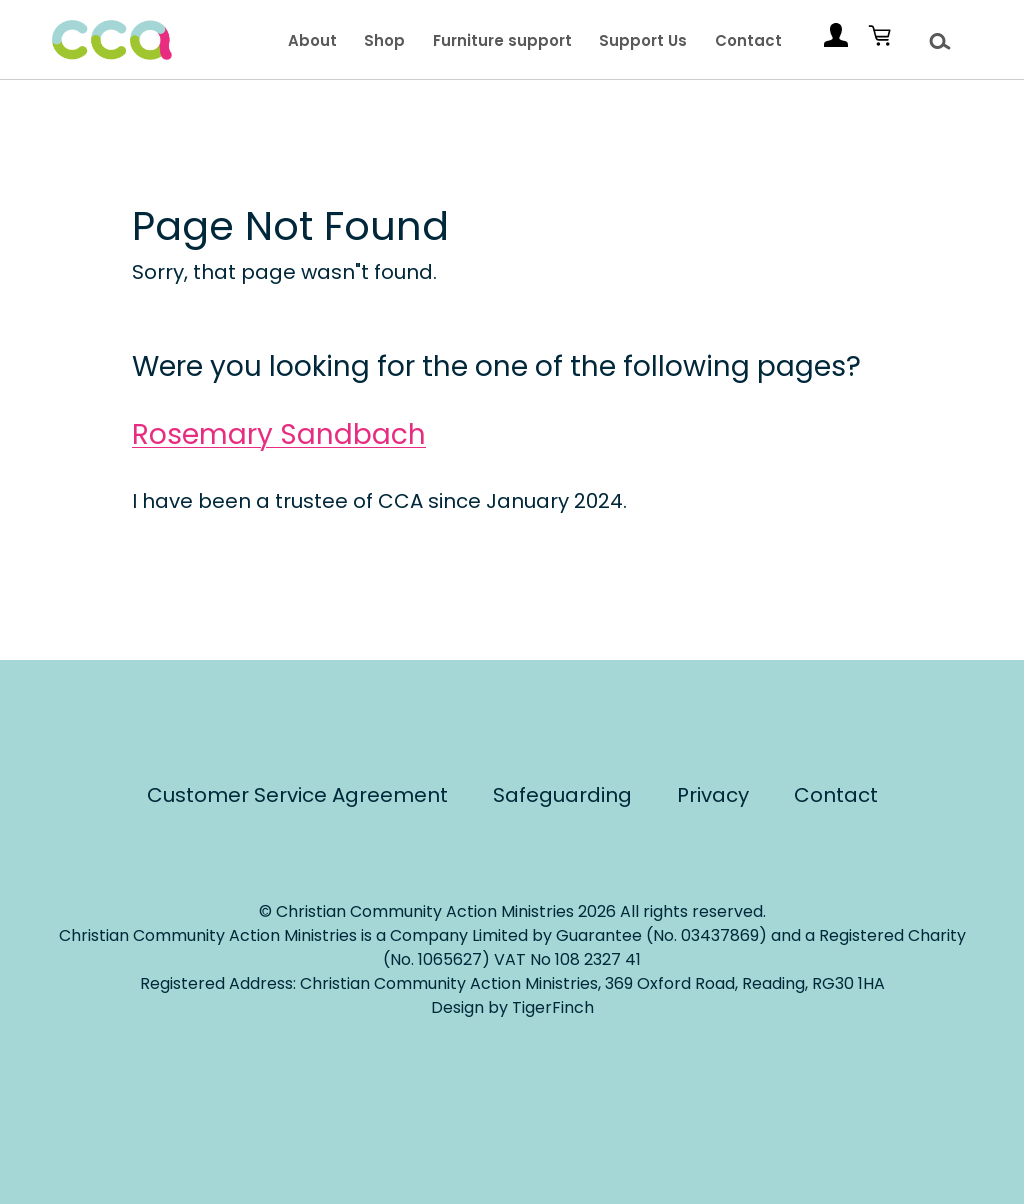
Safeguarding (562, 795)
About (312, 40)
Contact (748, 40)
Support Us (643, 40)
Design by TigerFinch (512, 1007)
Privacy (713, 795)
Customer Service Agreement (297, 795)
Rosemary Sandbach (279, 434)
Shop (384, 40)
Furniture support (502, 40)
